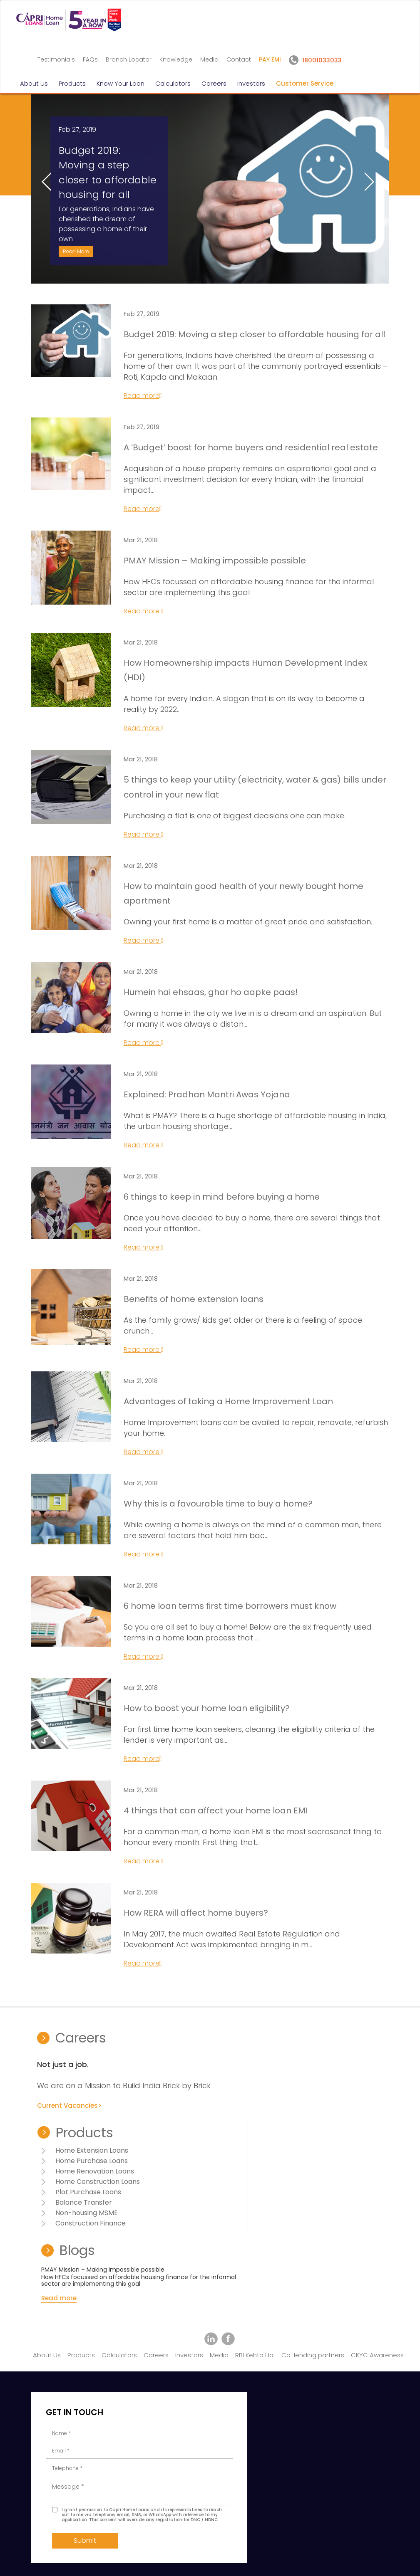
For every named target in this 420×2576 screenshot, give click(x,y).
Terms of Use (76, 2557)
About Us (34, 83)
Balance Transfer (201, 2186)
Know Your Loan (120, 83)
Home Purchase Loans (209, 2144)
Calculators (173, 83)
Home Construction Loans (215, 2165)
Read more (151, 435)
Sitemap (111, 2557)
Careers (213, 83)
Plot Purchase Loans (206, 2175)
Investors (251, 83)
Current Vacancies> (83, 2195)
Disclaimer (36, 2557)
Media (209, 59)
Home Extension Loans (209, 2134)
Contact (238, 59)
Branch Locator (129, 59)
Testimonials (56, 59)
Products (72, 83)
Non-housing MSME (204, 2196)
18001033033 (332, 2341)
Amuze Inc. (383, 2557)
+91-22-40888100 (207, 2454)
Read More (102, 275)
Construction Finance (208, 2206)
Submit (101, 2504)
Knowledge (175, 59)
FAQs (90, 59)
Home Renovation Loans (212, 2154)
